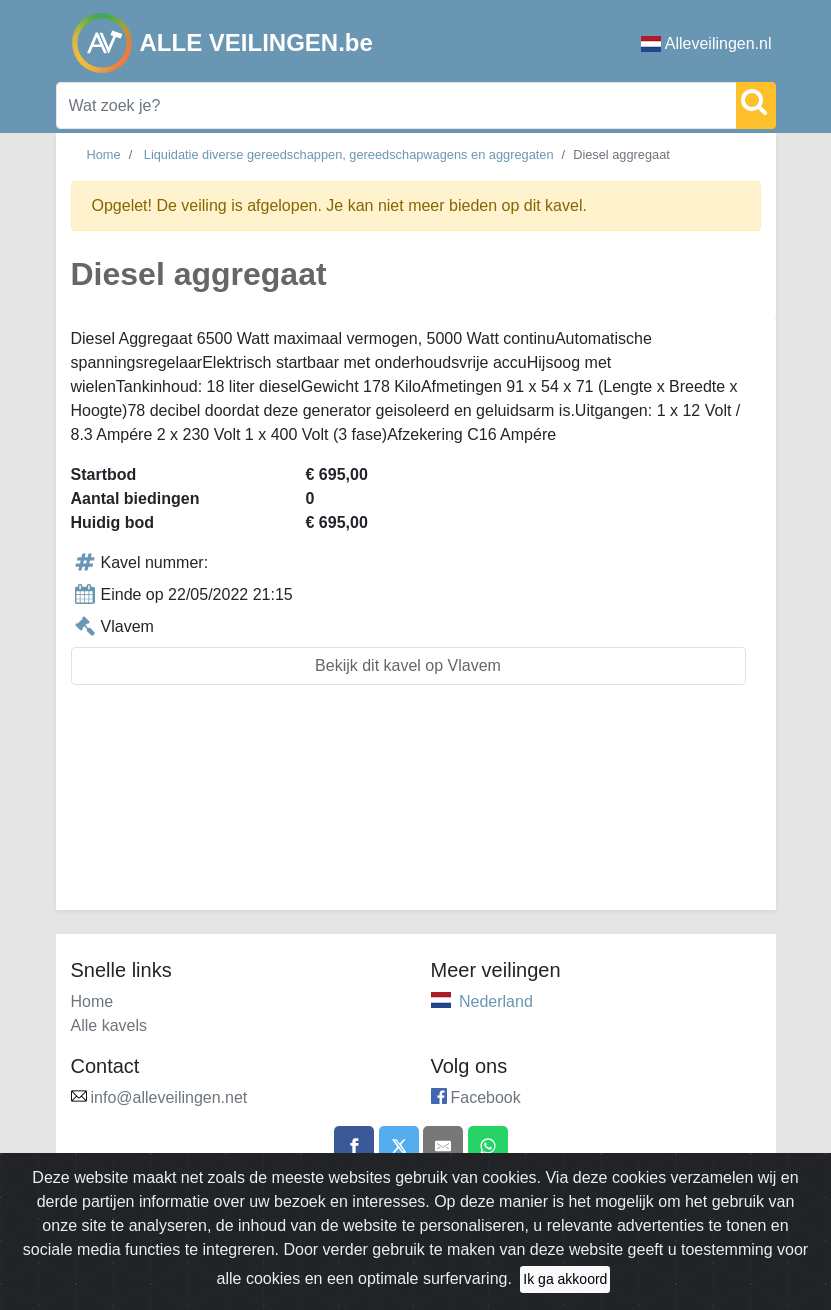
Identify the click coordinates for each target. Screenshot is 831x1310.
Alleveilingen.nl (706, 43)
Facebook (486, 1097)
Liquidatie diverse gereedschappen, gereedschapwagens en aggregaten (349, 154)
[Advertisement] (416, 809)
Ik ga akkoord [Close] (565, 1286)
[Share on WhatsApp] (488, 1146)
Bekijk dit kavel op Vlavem (408, 665)
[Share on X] (399, 1146)
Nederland (496, 1001)
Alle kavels (109, 1025)
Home (104, 154)
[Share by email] (443, 1146)
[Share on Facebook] (354, 1146)
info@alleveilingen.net (169, 1097)
